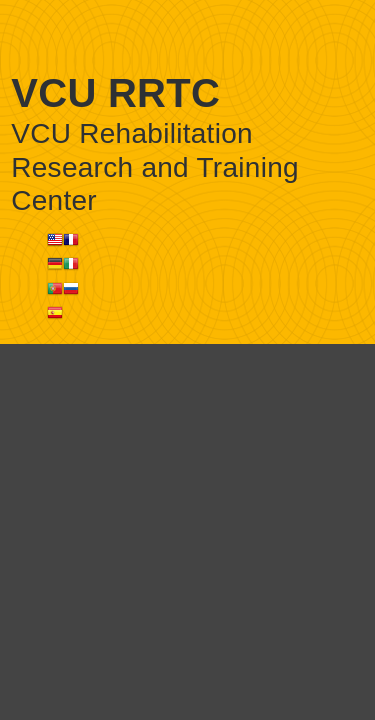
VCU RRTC (115, 93)
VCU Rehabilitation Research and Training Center (155, 167)
